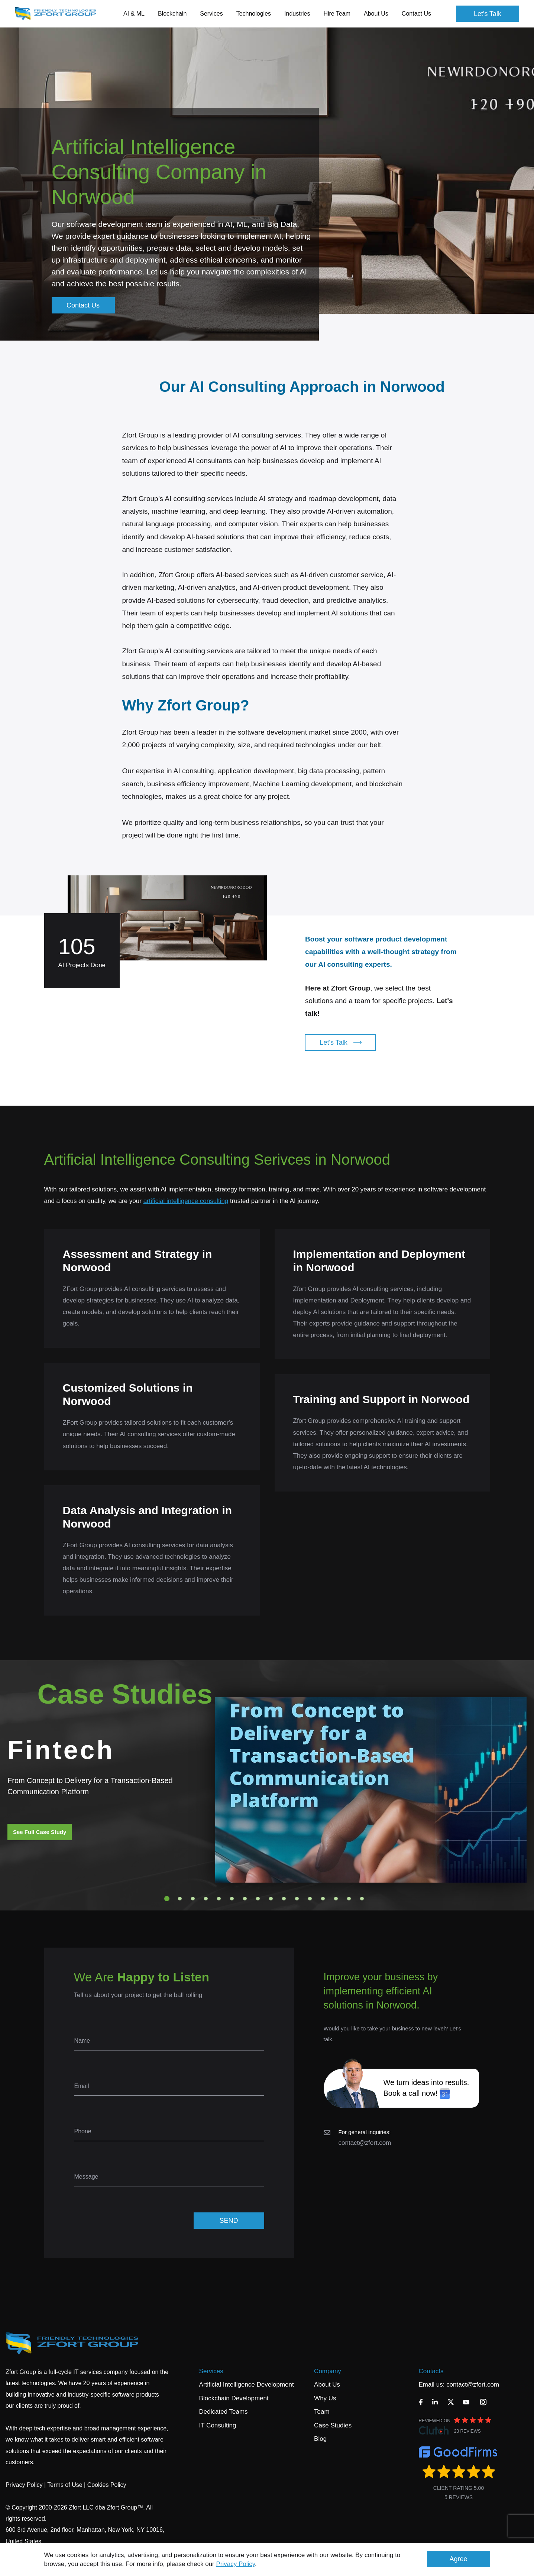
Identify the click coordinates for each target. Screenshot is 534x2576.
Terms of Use (64, 2485)
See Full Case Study (39, 1832)
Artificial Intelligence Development (246, 2384)
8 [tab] (258, 1898)
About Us (327, 2384)
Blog (320, 2438)
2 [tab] (180, 1898)
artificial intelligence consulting (186, 1200)
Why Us (325, 2398)
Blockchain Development (234, 2398)
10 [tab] (284, 1898)
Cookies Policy (106, 2485)
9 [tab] (271, 1898)
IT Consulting (217, 2425)
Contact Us (416, 13)
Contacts (431, 2371)
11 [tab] (297, 1898)
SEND (228, 2220)
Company (327, 2371)
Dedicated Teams (223, 2411)
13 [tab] (323, 1898)
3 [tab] (193, 1898)
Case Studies (333, 2425)
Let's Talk (487, 13)
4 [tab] (206, 1898)
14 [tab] (336, 1898)
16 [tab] (362, 1898)
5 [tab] (219, 1898)
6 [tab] (232, 1898)
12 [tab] (310, 1898)
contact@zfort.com (365, 2142)
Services (211, 2371)
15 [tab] (349, 1898)
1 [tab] (167, 1898)
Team (322, 2411)
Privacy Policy (235, 2563)
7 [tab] (245, 1898)
